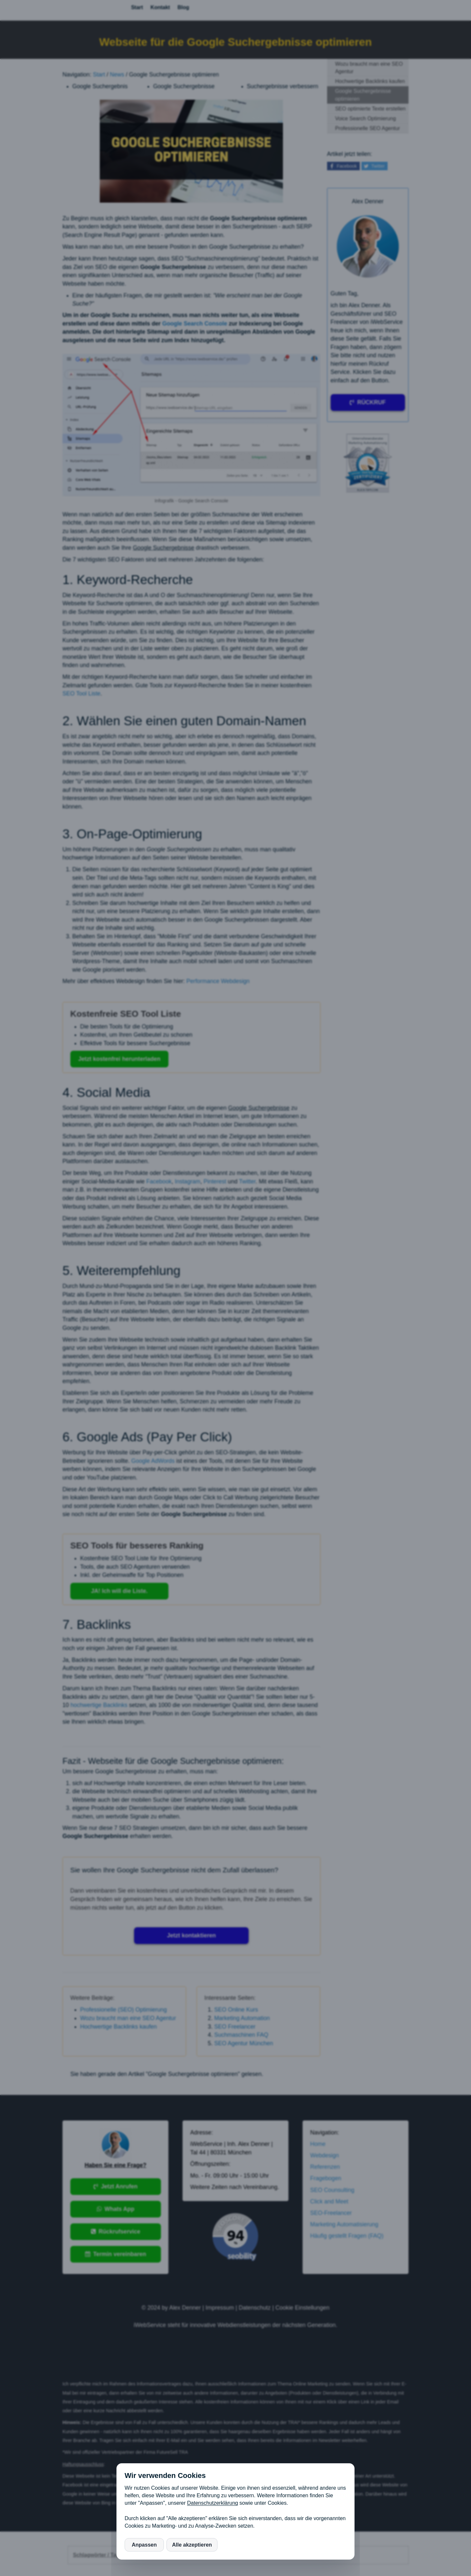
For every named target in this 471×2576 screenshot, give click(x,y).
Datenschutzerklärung (212, 2503)
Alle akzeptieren (192, 2545)
